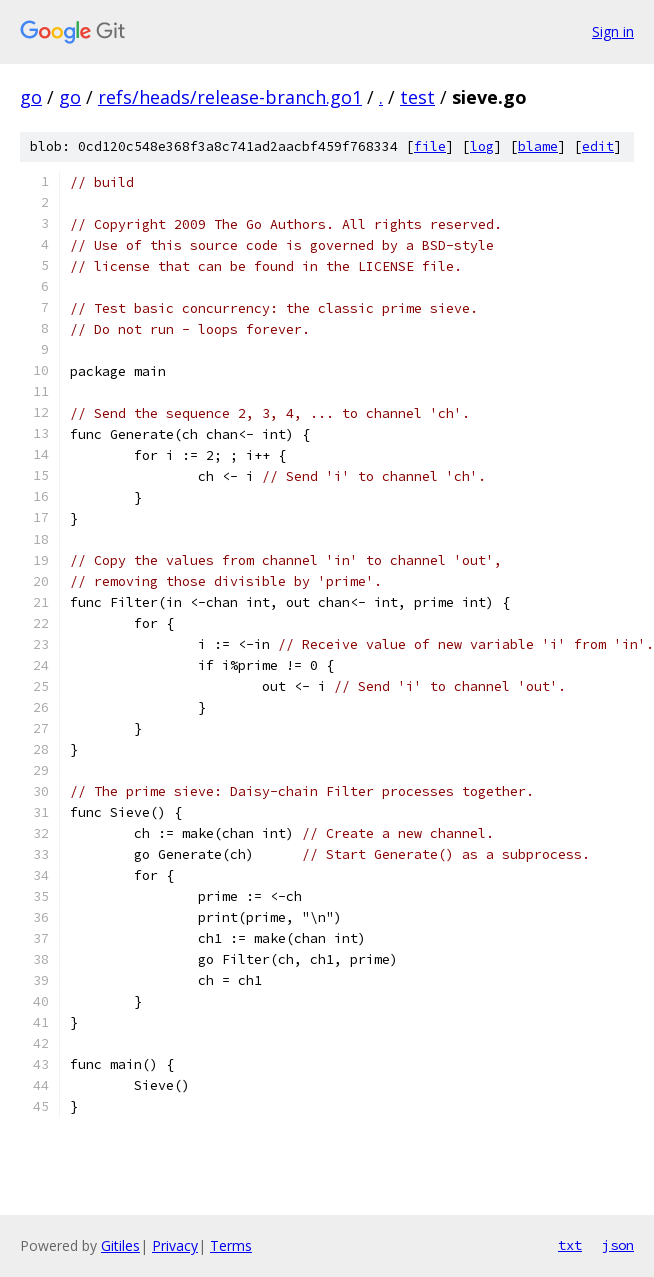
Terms (231, 1245)
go (31, 97)
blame (538, 146)
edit (598, 146)
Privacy (175, 1245)
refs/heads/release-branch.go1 (230, 97)
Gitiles (120, 1245)
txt (570, 1245)
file (430, 146)
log (482, 146)
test (417, 97)
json (618, 1245)
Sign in (613, 31)
